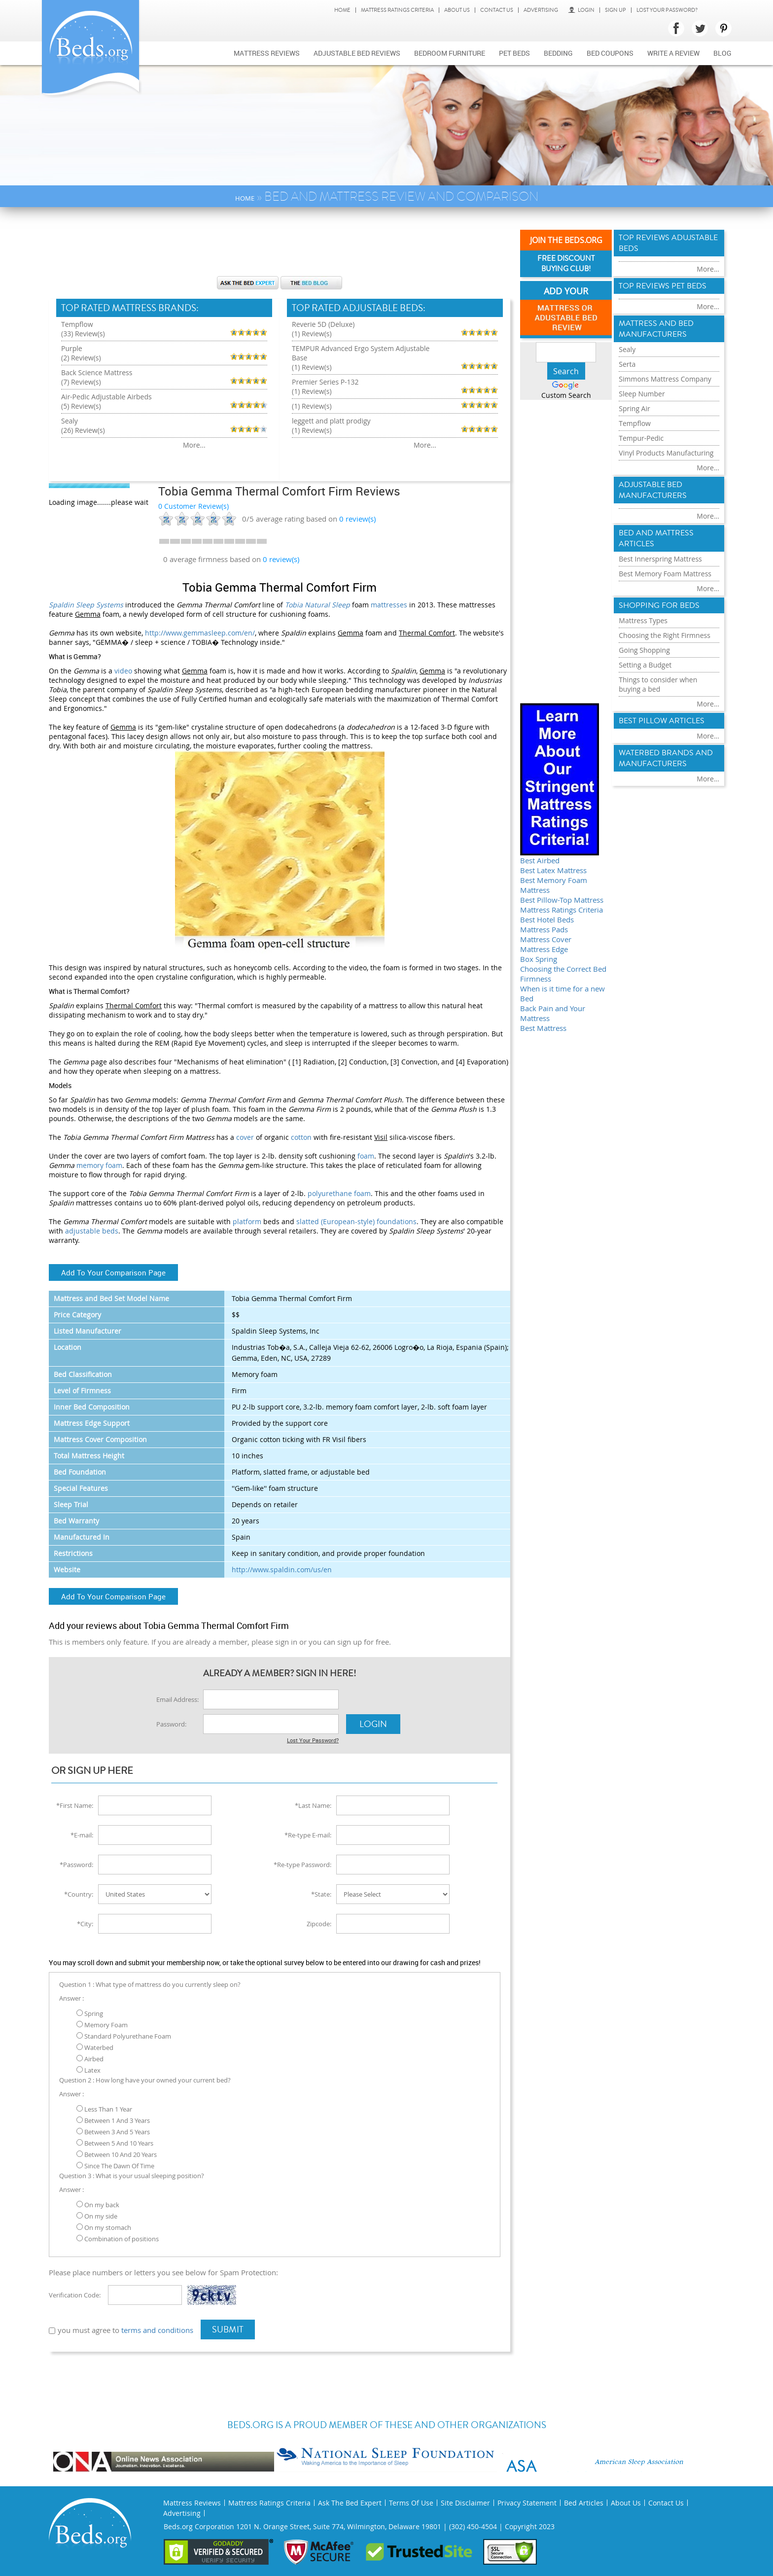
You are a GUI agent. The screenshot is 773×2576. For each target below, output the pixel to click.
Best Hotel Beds (547, 919)
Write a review (673, 53)
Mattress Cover (545, 939)
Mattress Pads (544, 929)
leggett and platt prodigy (331, 420)
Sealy (69, 420)
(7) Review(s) (81, 382)
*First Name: (74, 1805)
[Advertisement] (279, 246)
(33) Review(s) (83, 333)
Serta (627, 364)
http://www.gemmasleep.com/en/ (200, 632)
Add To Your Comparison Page (113, 1272)
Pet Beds (514, 53)
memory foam (99, 1165)
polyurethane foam (339, 1193)
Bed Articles (583, 2503)
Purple (71, 348)
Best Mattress (543, 1028)
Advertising (541, 10)
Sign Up (615, 10)
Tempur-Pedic (641, 438)
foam (365, 1156)
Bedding (558, 53)
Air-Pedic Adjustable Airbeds (106, 396)
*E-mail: (81, 1835)
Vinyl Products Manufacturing (666, 453)
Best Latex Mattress (553, 870)
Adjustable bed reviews (357, 53)
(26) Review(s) (83, 430)
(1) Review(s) (312, 333)
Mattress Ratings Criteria (397, 10)
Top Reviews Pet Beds (662, 286)
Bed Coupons (610, 53)
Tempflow (77, 324)
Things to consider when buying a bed (658, 684)
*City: (85, 1923)
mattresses (389, 604)
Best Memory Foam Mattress (665, 573)
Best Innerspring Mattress (660, 559)
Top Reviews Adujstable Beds (668, 243)
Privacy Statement (527, 2503)
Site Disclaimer (465, 2503)
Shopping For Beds (659, 605)
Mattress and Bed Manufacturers (656, 329)
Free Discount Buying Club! (566, 263)
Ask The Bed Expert (350, 2503)
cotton (301, 1137)
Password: (171, 1724)
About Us (457, 10)
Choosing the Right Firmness (664, 635)
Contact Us (496, 10)
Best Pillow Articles (661, 720)
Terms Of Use (411, 2503)
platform (247, 1221)
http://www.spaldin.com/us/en (282, 1569)
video (123, 670)
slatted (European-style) (335, 1221)
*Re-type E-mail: (307, 1835)
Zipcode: (319, 1923)
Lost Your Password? (667, 10)
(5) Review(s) (81, 406)
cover (245, 1137)
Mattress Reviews (267, 53)
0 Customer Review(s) (193, 506)
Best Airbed (540, 860)
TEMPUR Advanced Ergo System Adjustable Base (360, 353)
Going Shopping (644, 650)
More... (194, 445)
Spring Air (634, 408)
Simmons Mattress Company (665, 379)
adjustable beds (91, 1230)
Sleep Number (642, 393)
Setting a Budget (645, 665)
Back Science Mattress (96, 372)
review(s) (357, 519)
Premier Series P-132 (325, 382)
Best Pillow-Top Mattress (561, 900)
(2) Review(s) (81, 357)
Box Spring (538, 959)
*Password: (76, 1864)
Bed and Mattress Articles (656, 538)
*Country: (78, 1894)
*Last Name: (313, 1805)
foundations (397, 1221)
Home (342, 10)
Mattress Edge (544, 949)
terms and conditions (157, 2330)
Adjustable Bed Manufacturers (653, 490)
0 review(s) (281, 559)
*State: (321, 1894)
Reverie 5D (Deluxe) (323, 324)
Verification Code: (75, 2295)
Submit (228, 2329)
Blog (722, 53)
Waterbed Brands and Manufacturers (666, 758)
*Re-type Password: (302, 1864)
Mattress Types (643, 620)
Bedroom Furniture (449, 53)
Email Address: (177, 1699)
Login (581, 10)
